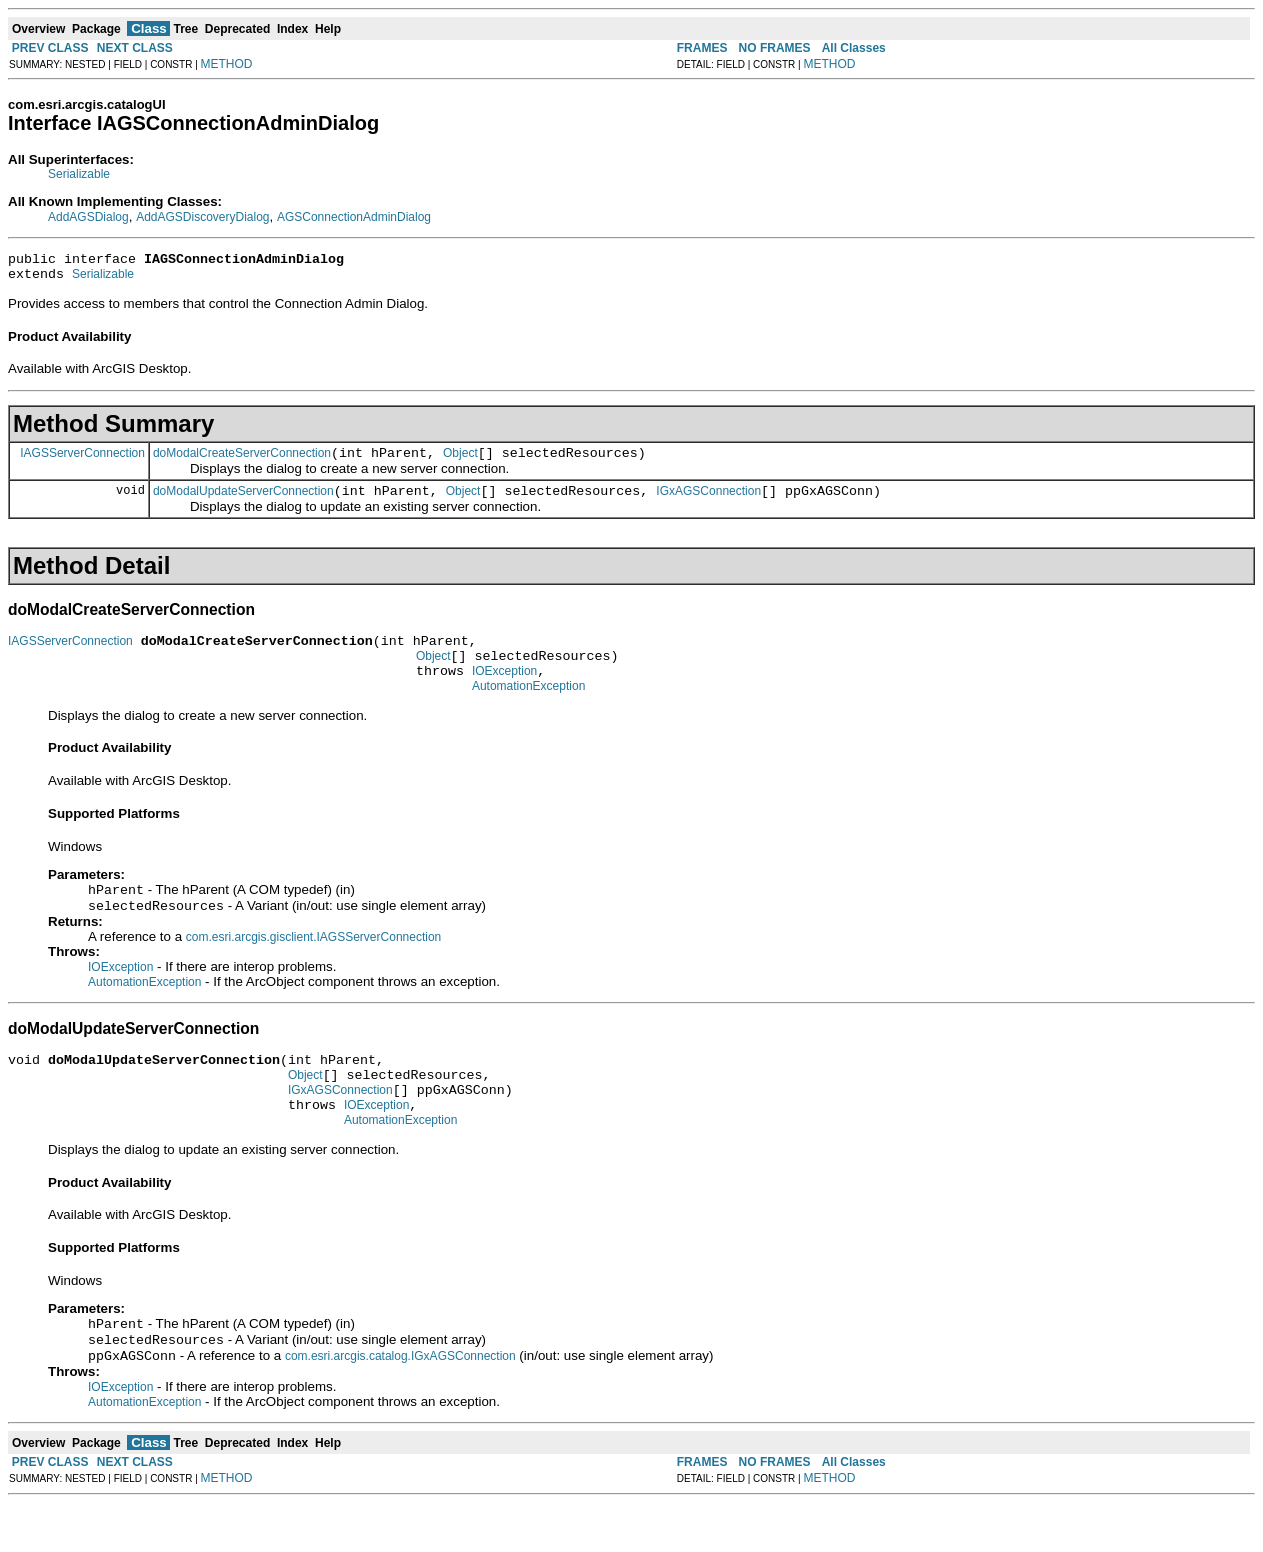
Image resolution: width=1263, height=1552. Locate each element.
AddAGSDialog (88, 217)
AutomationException (528, 710)
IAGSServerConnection (82, 461)
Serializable (79, 174)
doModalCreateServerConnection (242, 462)
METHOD (227, 64)
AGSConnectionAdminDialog (354, 217)
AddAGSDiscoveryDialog (202, 217)
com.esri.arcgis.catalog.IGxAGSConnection (400, 1405)
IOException (504, 692)
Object (460, 462)
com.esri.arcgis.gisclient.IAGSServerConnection (313, 965)
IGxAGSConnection (708, 503)
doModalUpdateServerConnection (243, 503)
